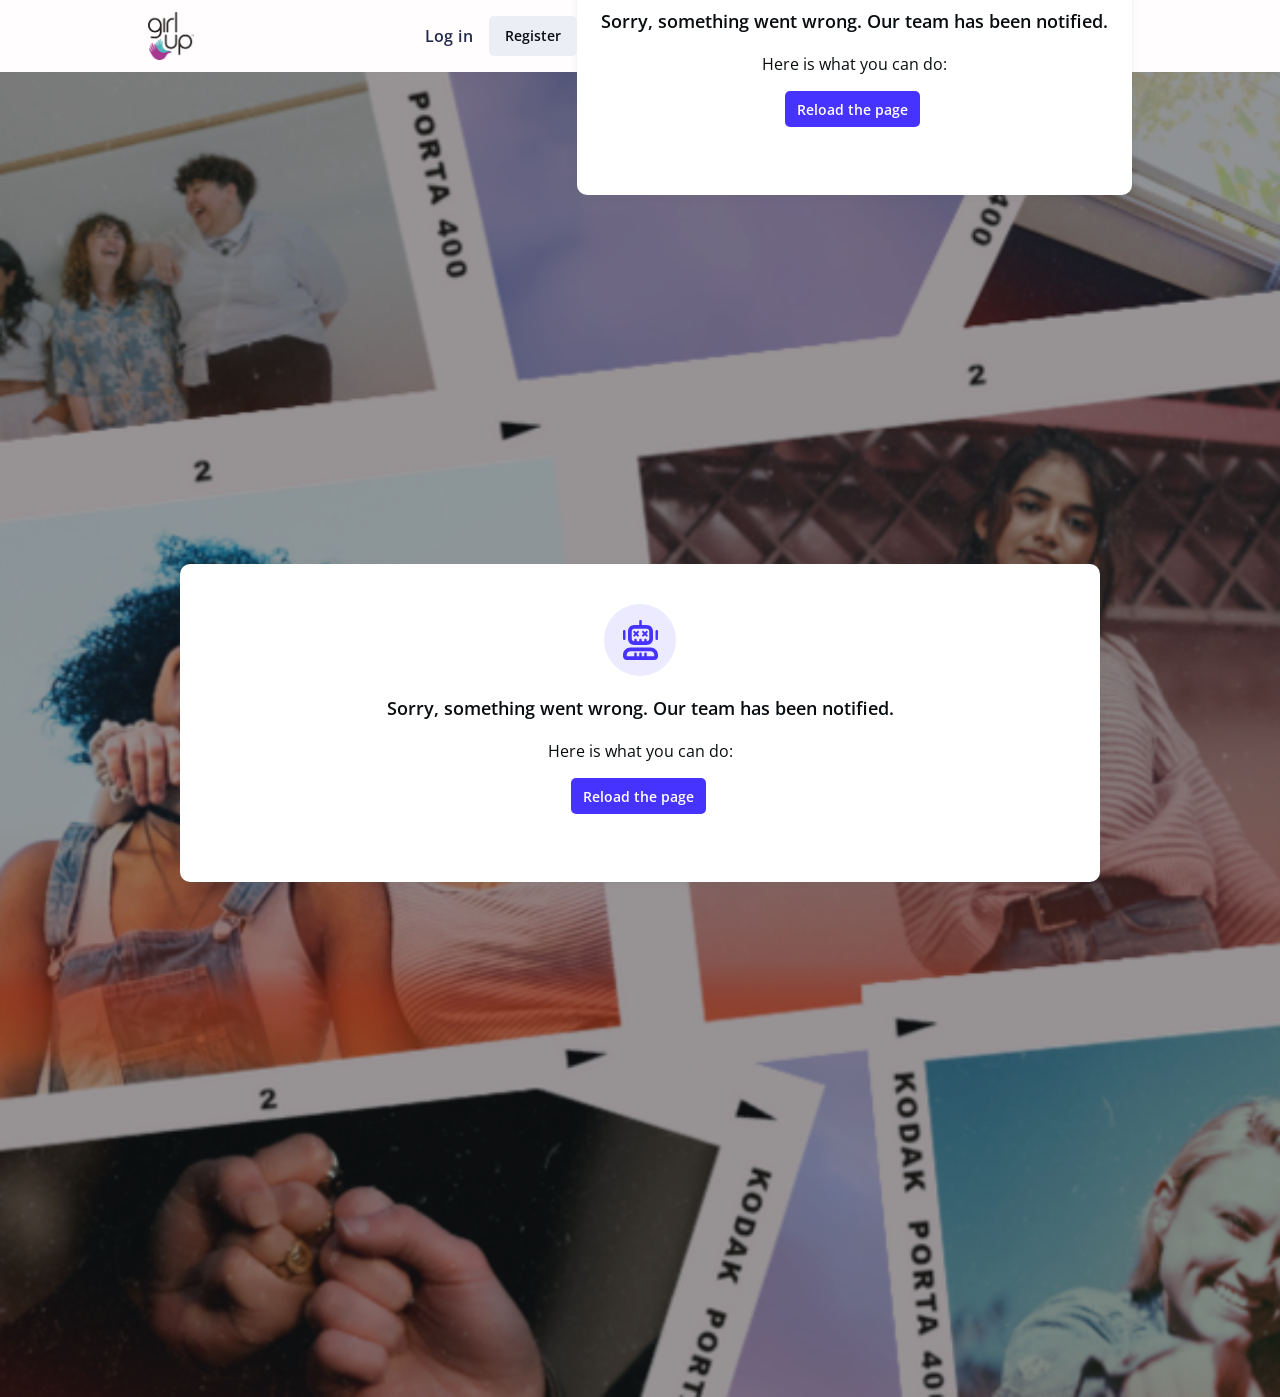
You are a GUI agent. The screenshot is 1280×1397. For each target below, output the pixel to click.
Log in (449, 36)
